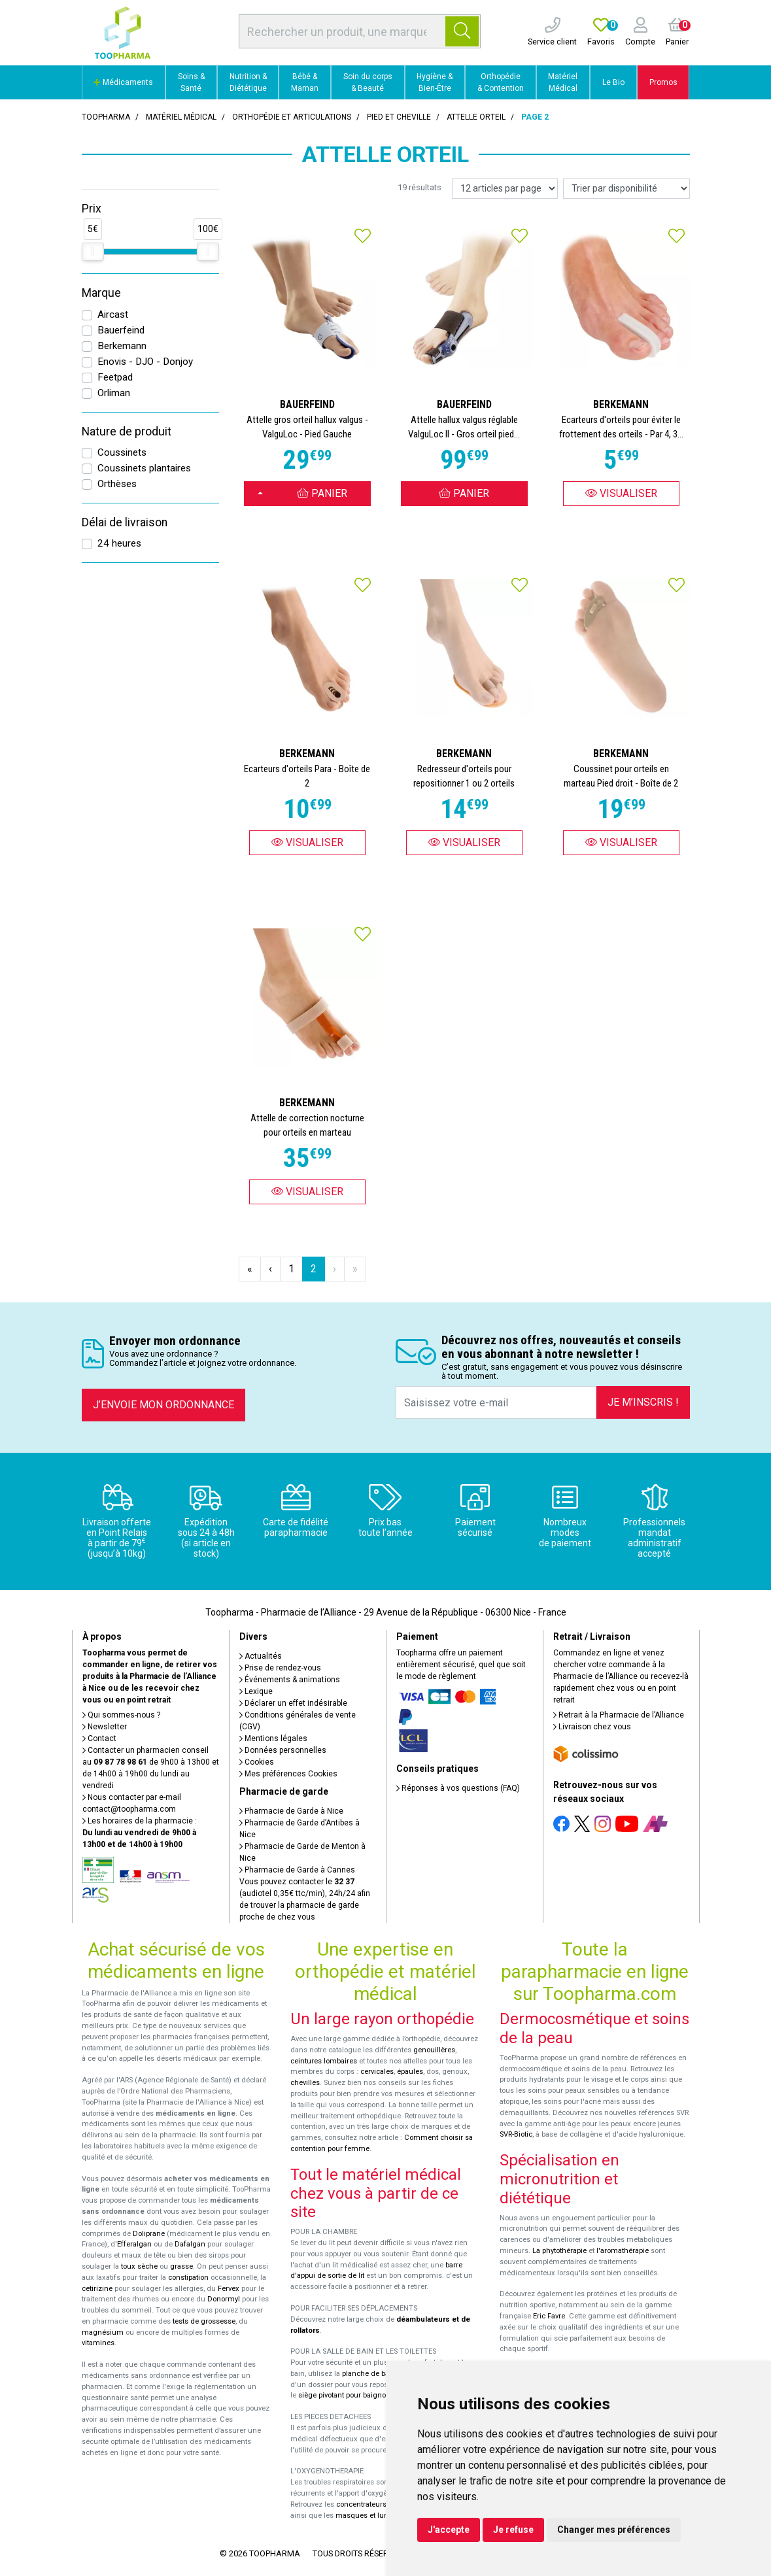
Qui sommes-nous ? (121, 1715)
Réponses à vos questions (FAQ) (458, 1788)
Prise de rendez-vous (280, 1667)
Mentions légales (273, 1738)
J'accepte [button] (449, 2529)
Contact (99, 1738)
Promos (663, 82)
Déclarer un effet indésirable (293, 1703)
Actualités (260, 1656)
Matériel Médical (562, 82)
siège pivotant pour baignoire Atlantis (360, 2395)
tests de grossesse (204, 2321)
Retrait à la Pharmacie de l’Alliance (618, 1715)
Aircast (112, 314)
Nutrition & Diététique (248, 82)
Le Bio (613, 82)
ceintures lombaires (323, 2061)
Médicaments (123, 82)
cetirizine (97, 2288)
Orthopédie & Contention (500, 82)
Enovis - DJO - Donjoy (145, 361)
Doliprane (149, 2233)
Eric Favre (549, 2316)
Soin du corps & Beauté (367, 82)
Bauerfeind (121, 330)
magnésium (103, 2332)
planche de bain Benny (380, 2373)
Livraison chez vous (592, 1726)
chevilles (305, 2082)
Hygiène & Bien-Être (435, 82)
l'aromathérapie (622, 2250)
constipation (188, 2277)
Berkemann (121, 346)
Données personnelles (282, 1750)
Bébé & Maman (304, 82)
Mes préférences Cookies (288, 1773)
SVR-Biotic (516, 2134)
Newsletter (104, 1726)
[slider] (93, 252)
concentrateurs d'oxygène (379, 2504)
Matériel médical (181, 117)
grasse (181, 2266)
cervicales (377, 2071)
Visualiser (621, 493)
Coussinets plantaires (144, 468)
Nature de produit (126, 431)
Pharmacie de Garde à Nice (291, 1811)
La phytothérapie (559, 2250)
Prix (91, 208)
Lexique (256, 1691)
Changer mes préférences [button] (613, 2529)
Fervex (228, 2288)
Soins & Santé (191, 82)
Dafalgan (190, 2244)
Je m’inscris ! (643, 1402)
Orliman (113, 393)
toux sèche (139, 2266)
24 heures (119, 543)
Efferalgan (134, 2244)
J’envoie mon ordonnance (163, 1404)
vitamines (98, 2343)
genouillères (434, 2050)
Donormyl (223, 2299)
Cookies (256, 1762)
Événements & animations (289, 1679)
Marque (101, 292)
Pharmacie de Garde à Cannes (297, 1869)
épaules (410, 2071)
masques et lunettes (369, 2515)
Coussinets (121, 452)
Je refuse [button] (513, 2529)
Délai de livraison (124, 522)
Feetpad (115, 377)
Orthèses (117, 484)
